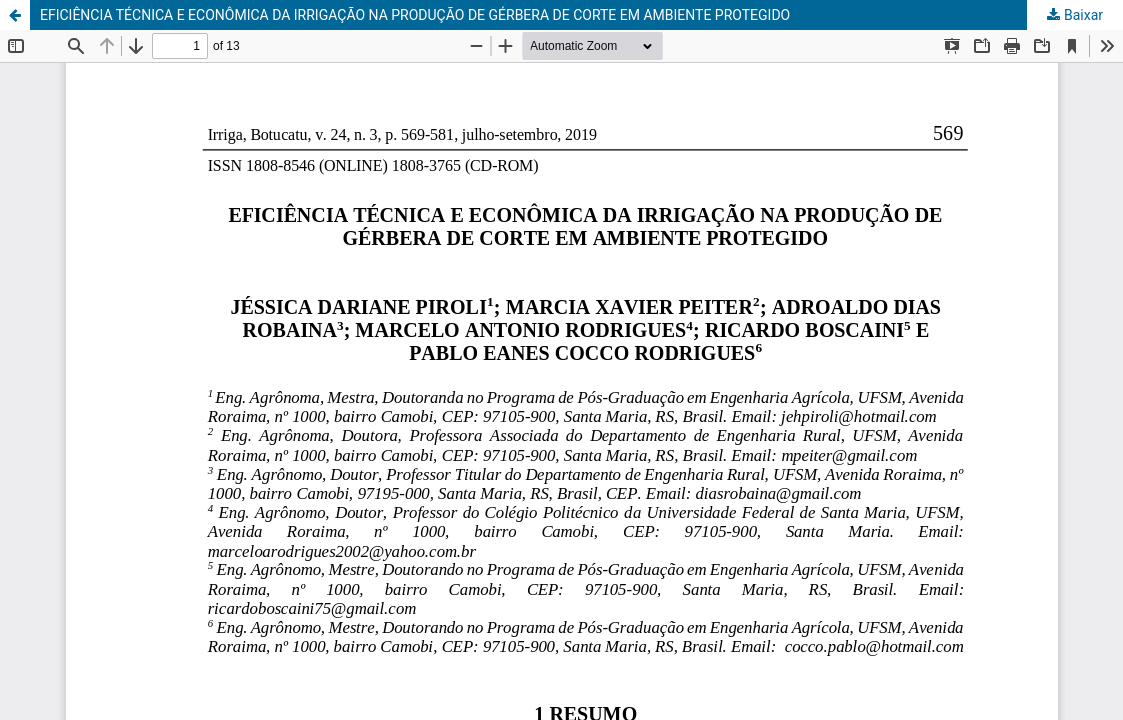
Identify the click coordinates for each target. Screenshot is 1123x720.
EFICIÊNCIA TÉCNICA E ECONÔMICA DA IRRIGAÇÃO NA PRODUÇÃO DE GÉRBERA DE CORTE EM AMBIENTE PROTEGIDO (415, 15)
